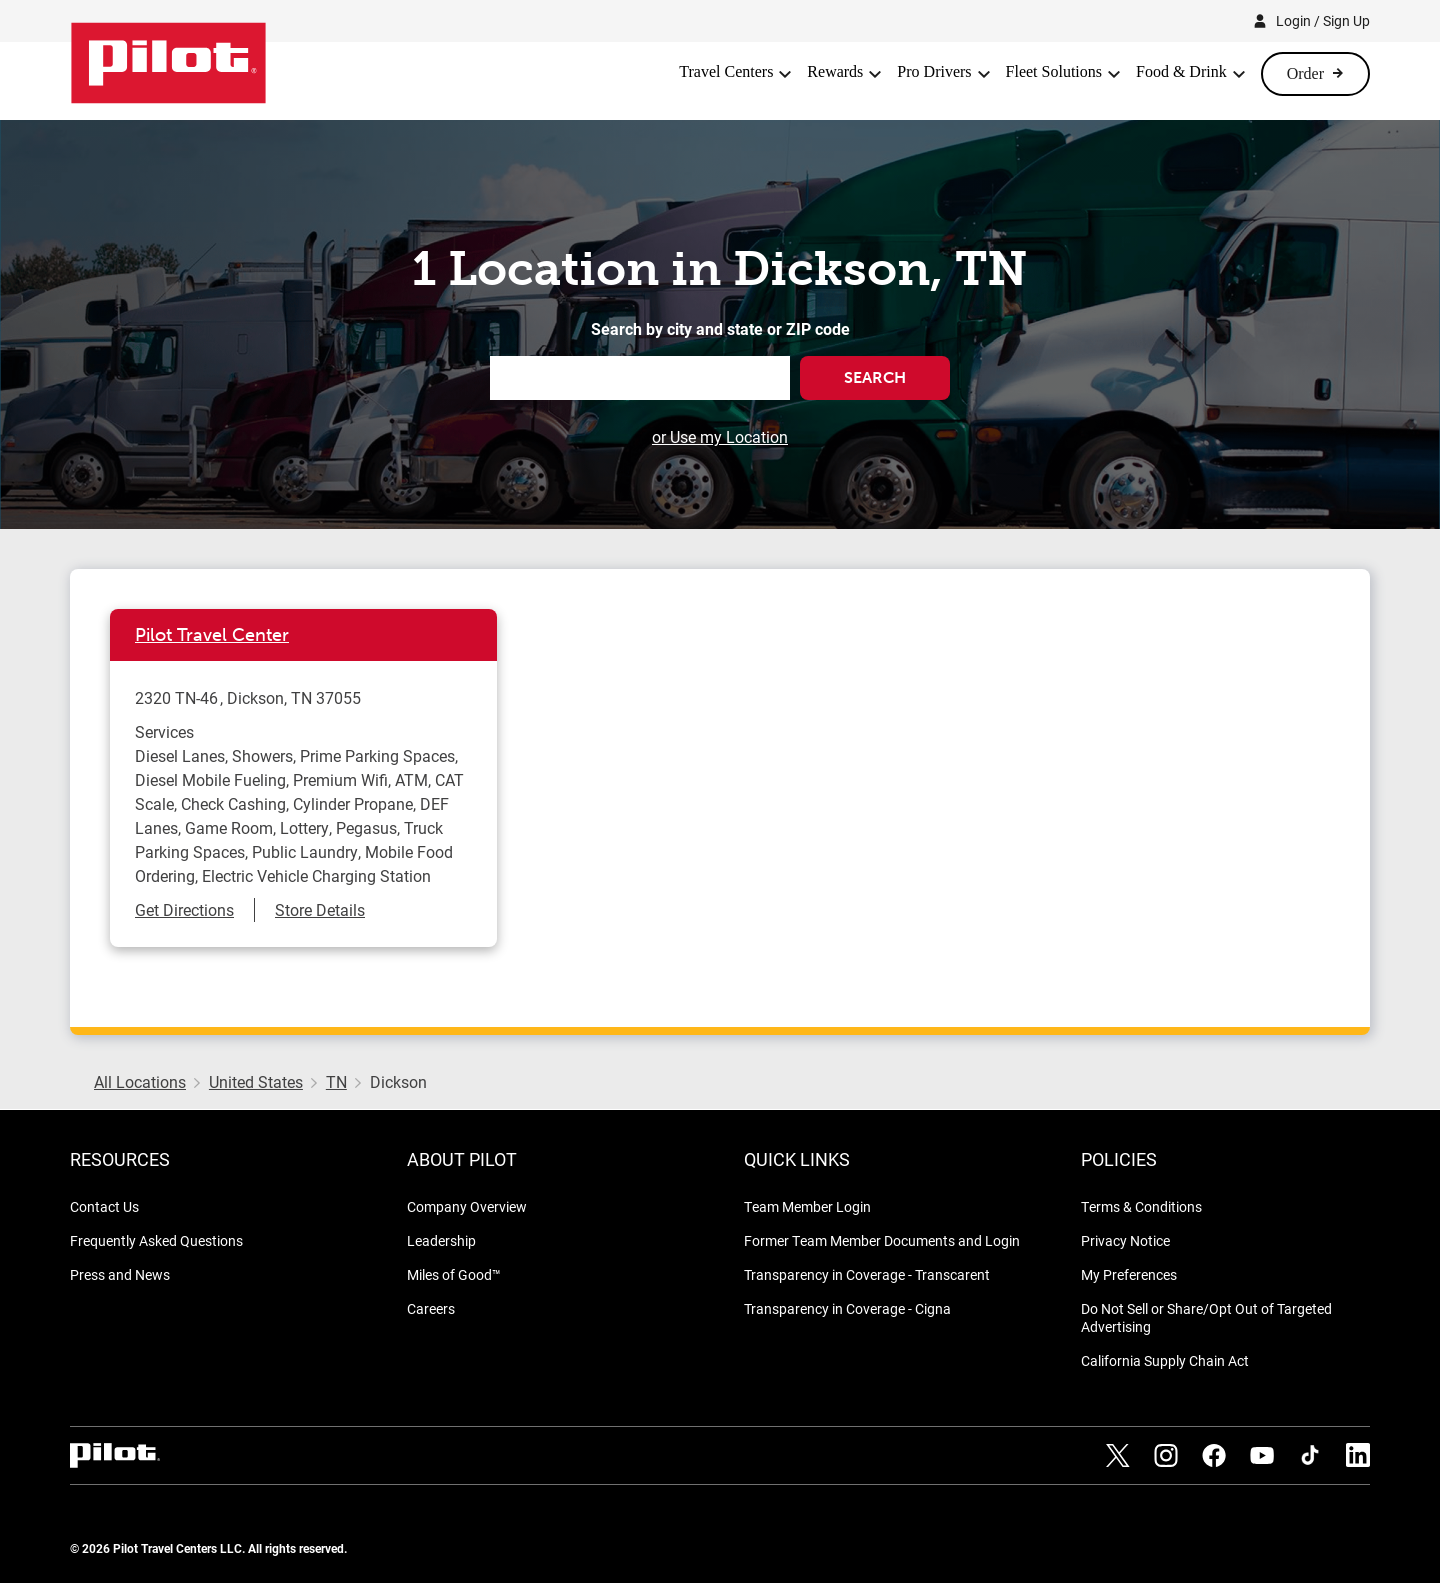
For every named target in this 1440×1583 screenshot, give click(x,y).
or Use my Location (720, 436)
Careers (431, 1308)
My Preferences (1129, 1274)
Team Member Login (807, 1206)
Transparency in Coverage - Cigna (847, 1308)
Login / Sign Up (1323, 20)
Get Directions (184, 909)
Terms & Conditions (1141, 1206)
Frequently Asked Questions (156, 1240)
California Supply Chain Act (1165, 1360)
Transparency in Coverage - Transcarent (867, 1274)
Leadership (441, 1240)
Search (875, 377)
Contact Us (104, 1206)
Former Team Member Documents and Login (882, 1240)
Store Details (320, 909)
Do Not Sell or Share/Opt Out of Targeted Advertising (1206, 1317)
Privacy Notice (1125, 1240)
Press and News (120, 1274)
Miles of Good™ (454, 1274)
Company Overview (467, 1206)
